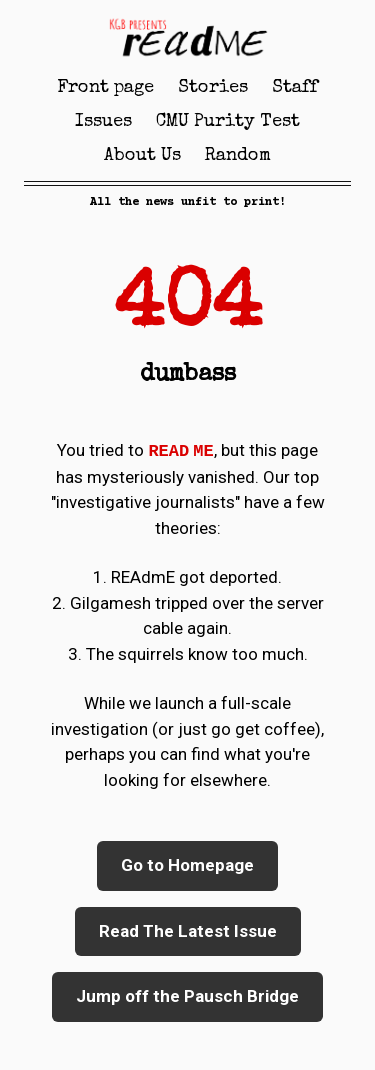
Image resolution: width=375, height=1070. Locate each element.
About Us (142, 156)
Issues (103, 122)
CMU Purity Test (228, 122)
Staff (295, 88)
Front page (105, 88)
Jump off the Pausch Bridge (187, 996)
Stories (213, 88)
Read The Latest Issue (188, 931)
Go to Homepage (187, 865)
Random (238, 156)
